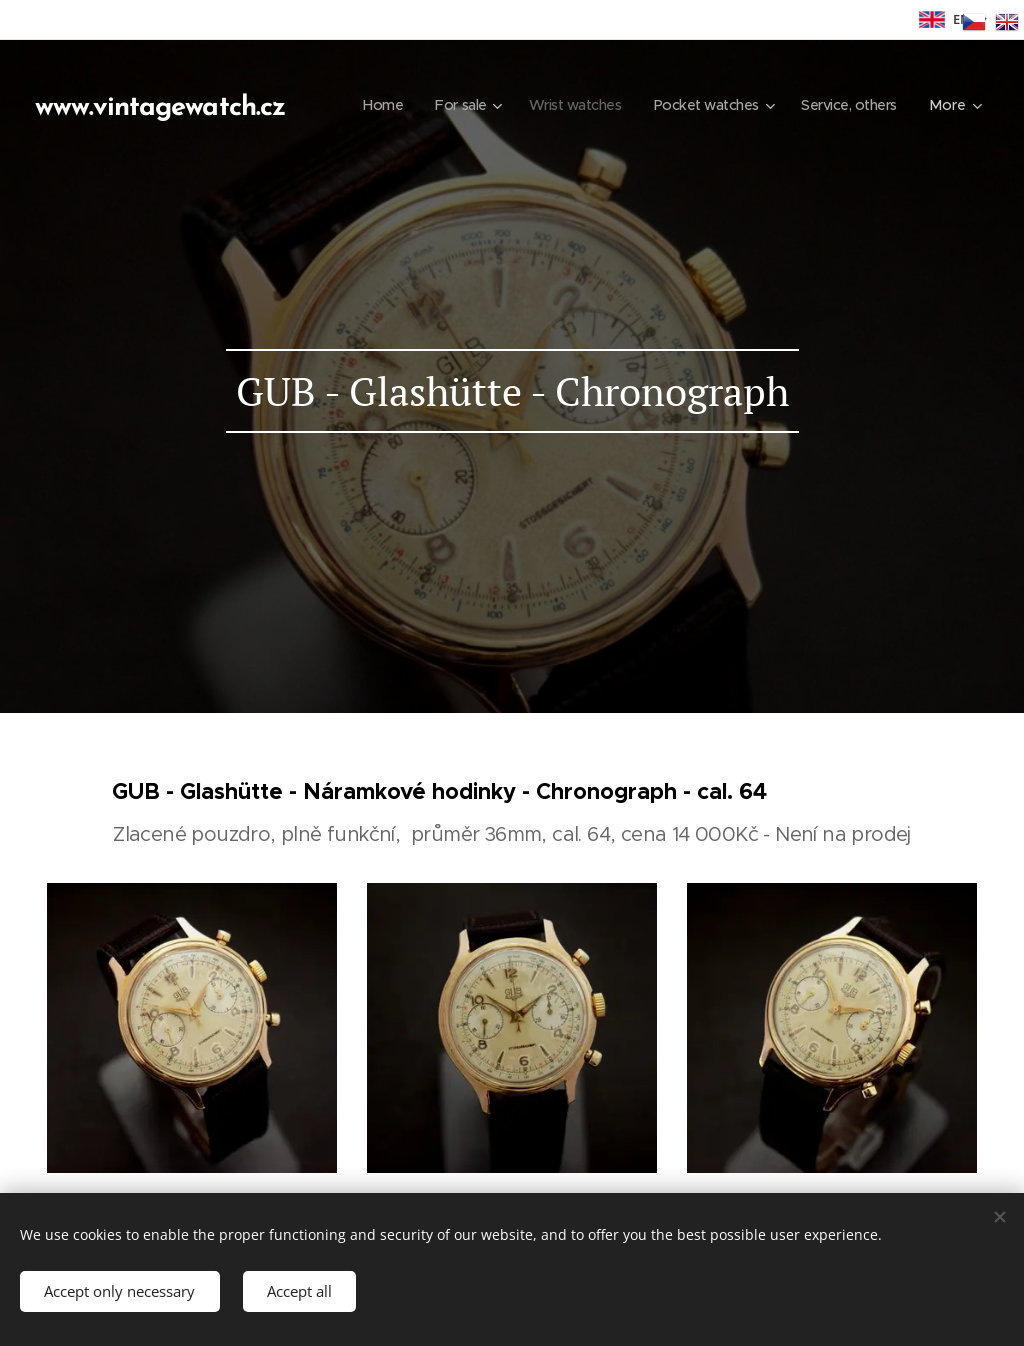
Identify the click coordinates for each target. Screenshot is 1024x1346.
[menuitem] (499, 105)
